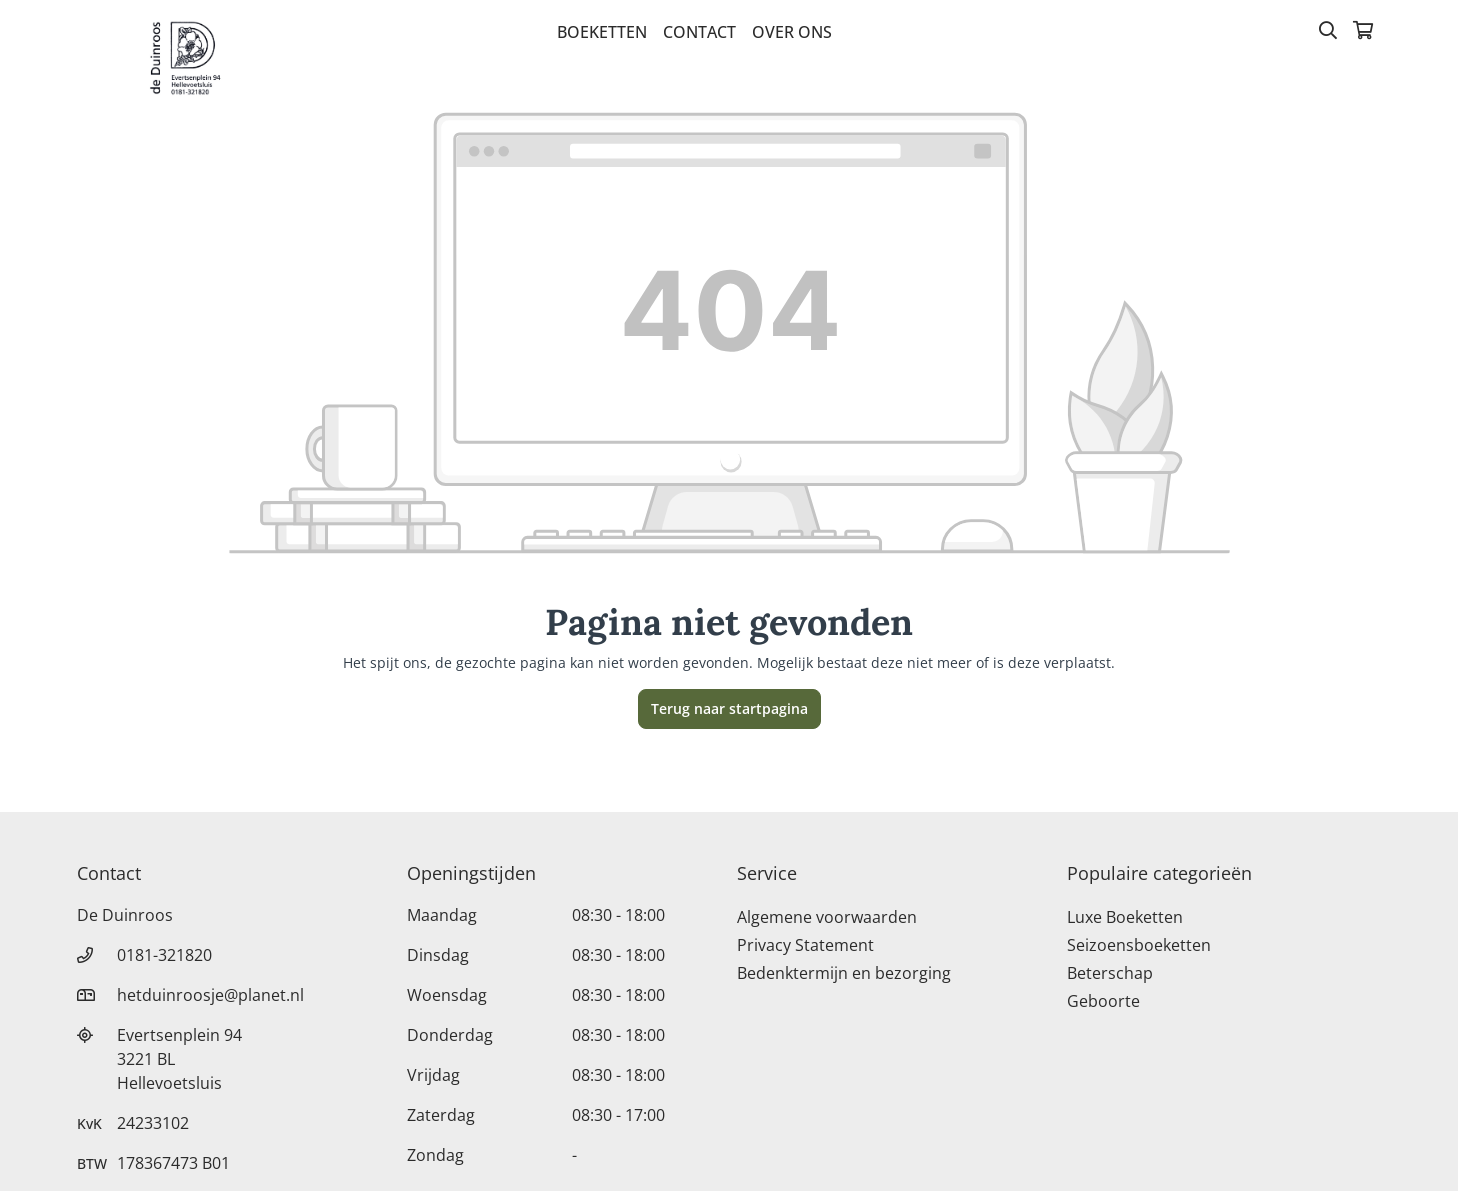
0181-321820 (164, 955)
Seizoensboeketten (1139, 945)
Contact (699, 32)
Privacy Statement (805, 945)
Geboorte (1103, 1001)
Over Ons (792, 32)
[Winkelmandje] (1363, 32)
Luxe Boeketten (1125, 917)
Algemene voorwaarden (827, 917)
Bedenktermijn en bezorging (844, 973)
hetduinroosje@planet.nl (210, 995)
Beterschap (1110, 973)
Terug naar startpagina (729, 708)
